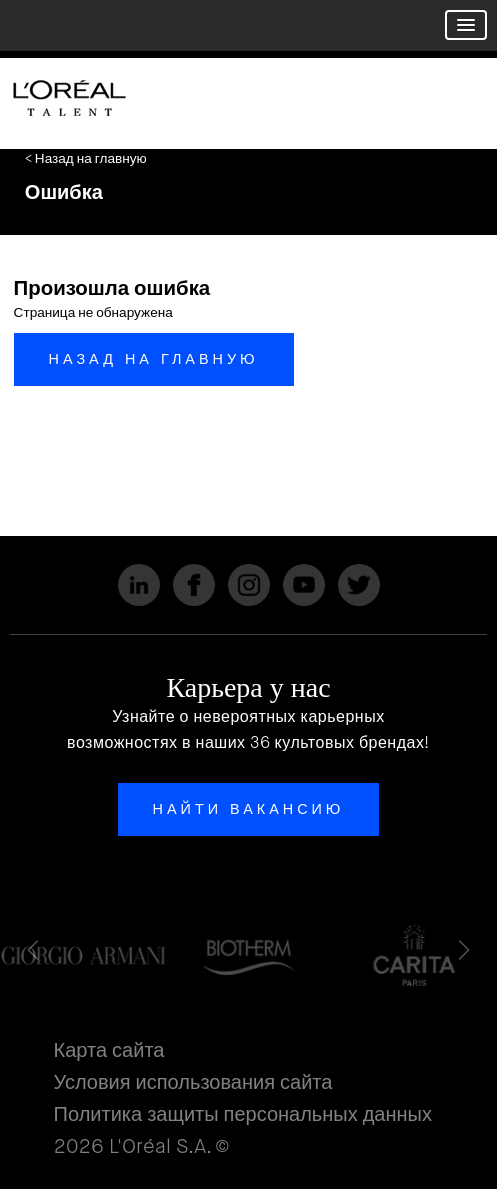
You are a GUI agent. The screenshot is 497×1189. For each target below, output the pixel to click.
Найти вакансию (249, 809)
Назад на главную (154, 359)
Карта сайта (109, 1050)
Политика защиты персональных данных (243, 1114)
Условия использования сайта (193, 1082)
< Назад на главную (86, 158)
